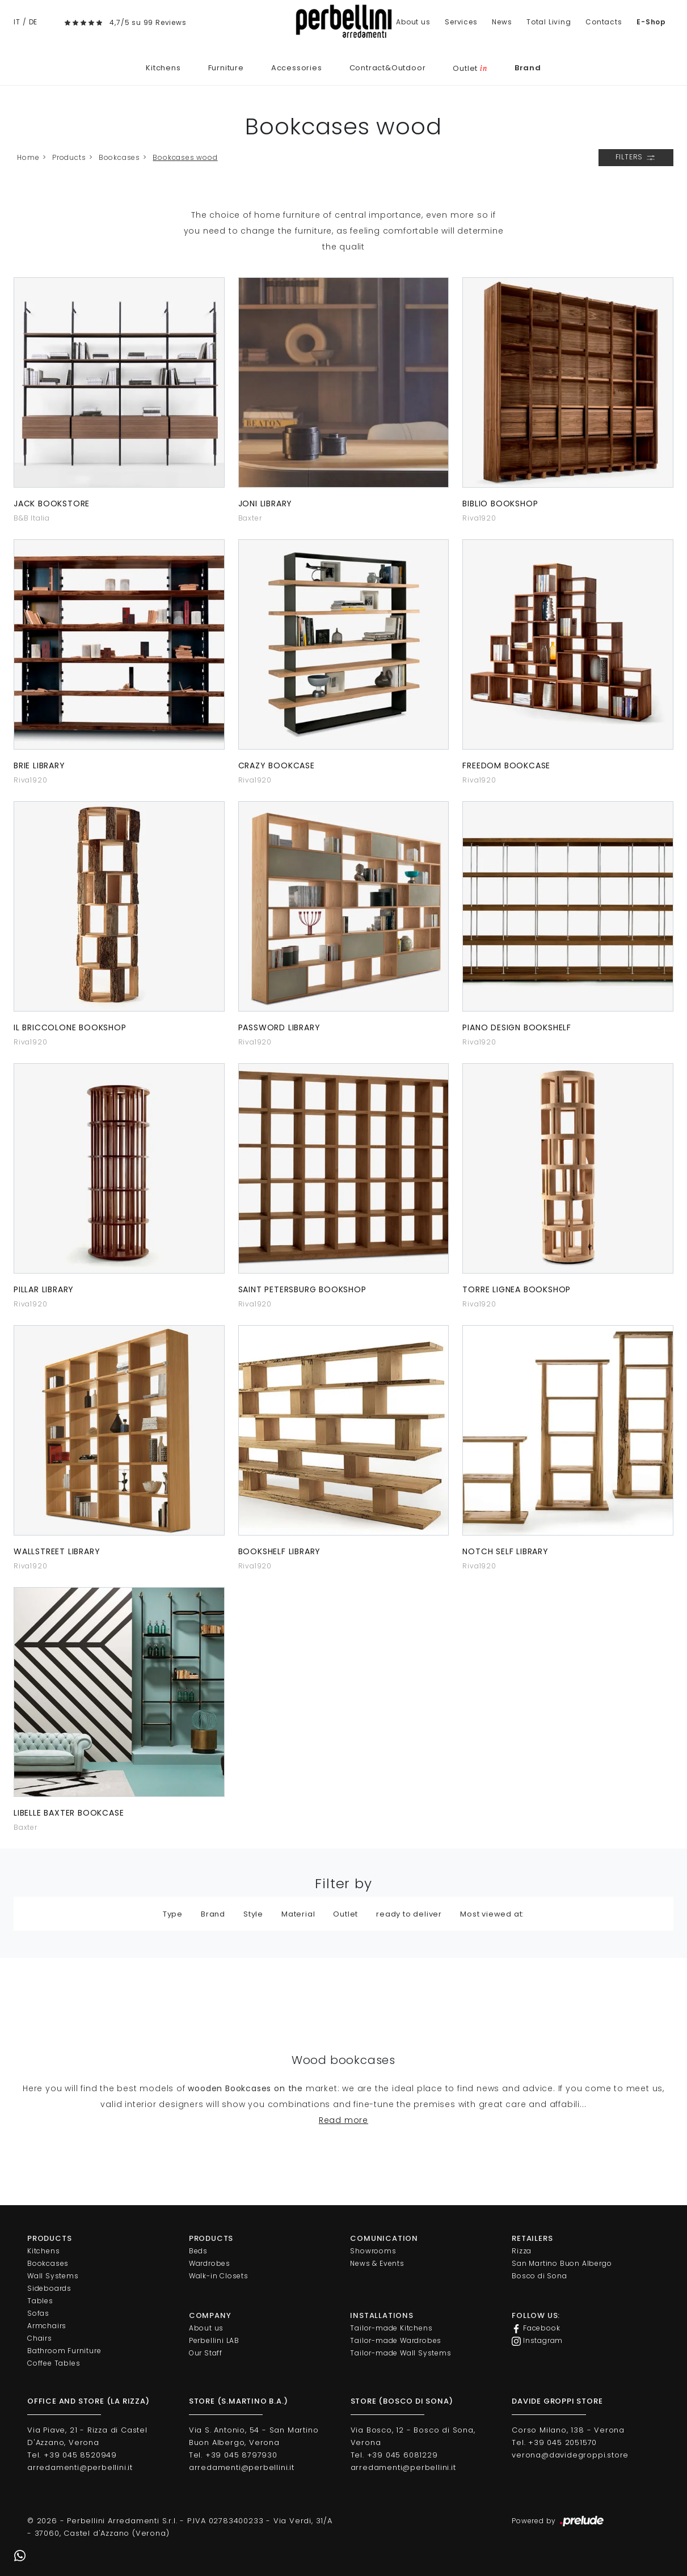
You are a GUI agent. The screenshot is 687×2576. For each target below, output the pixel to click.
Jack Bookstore (52, 503)
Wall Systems (53, 2276)
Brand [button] (213, 1914)
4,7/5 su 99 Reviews (147, 22)
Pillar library (44, 1289)
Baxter (250, 518)
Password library (279, 1027)
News (502, 22)
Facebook (536, 2328)
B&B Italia (32, 518)
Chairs (39, 2338)
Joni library (265, 503)
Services (461, 22)
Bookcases (119, 157)
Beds (198, 2251)
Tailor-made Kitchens (391, 2328)
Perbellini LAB (214, 2340)
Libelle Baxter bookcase (69, 1812)
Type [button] (173, 1914)
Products (69, 157)
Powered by (558, 2521)
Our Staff (205, 2353)
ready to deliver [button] (409, 1914)
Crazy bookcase (276, 765)
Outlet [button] (345, 1914)
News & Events (377, 2263)
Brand (528, 67)
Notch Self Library (505, 1551)
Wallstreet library (57, 1551)
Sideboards (49, 2288)
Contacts (603, 22)
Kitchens (163, 67)
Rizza (522, 2251)
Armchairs (46, 2325)
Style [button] (253, 1914)
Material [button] (298, 1914)
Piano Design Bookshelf (516, 1027)
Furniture (226, 67)
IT (17, 22)
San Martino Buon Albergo (562, 2263)
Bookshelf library (279, 1551)
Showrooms (373, 2251)
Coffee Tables (53, 2363)
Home (28, 157)
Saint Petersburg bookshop (302, 1289)
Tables (40, 2301)
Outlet (470, 68)
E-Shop (651, 22)
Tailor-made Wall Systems (400, 2353)
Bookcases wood (185, 157)
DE (33, 22)
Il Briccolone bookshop (70, 1027)
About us (413, 22)
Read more (343, 2120)
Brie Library (39, 765)
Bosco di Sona (539, 2276)
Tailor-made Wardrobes (395, 2340)
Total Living (548, 22)
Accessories (296, 67)
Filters (636, 157)
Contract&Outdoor (387, 67)
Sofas (38, 2313)
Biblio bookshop (500, 503)
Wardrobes (209, 2263)
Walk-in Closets (218, 2276)
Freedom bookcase (506, 765)
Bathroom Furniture (64, 2350)
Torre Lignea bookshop (516, 1289)
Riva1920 (479, 518)
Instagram (537, 2341)
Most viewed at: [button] (492, 1914)
